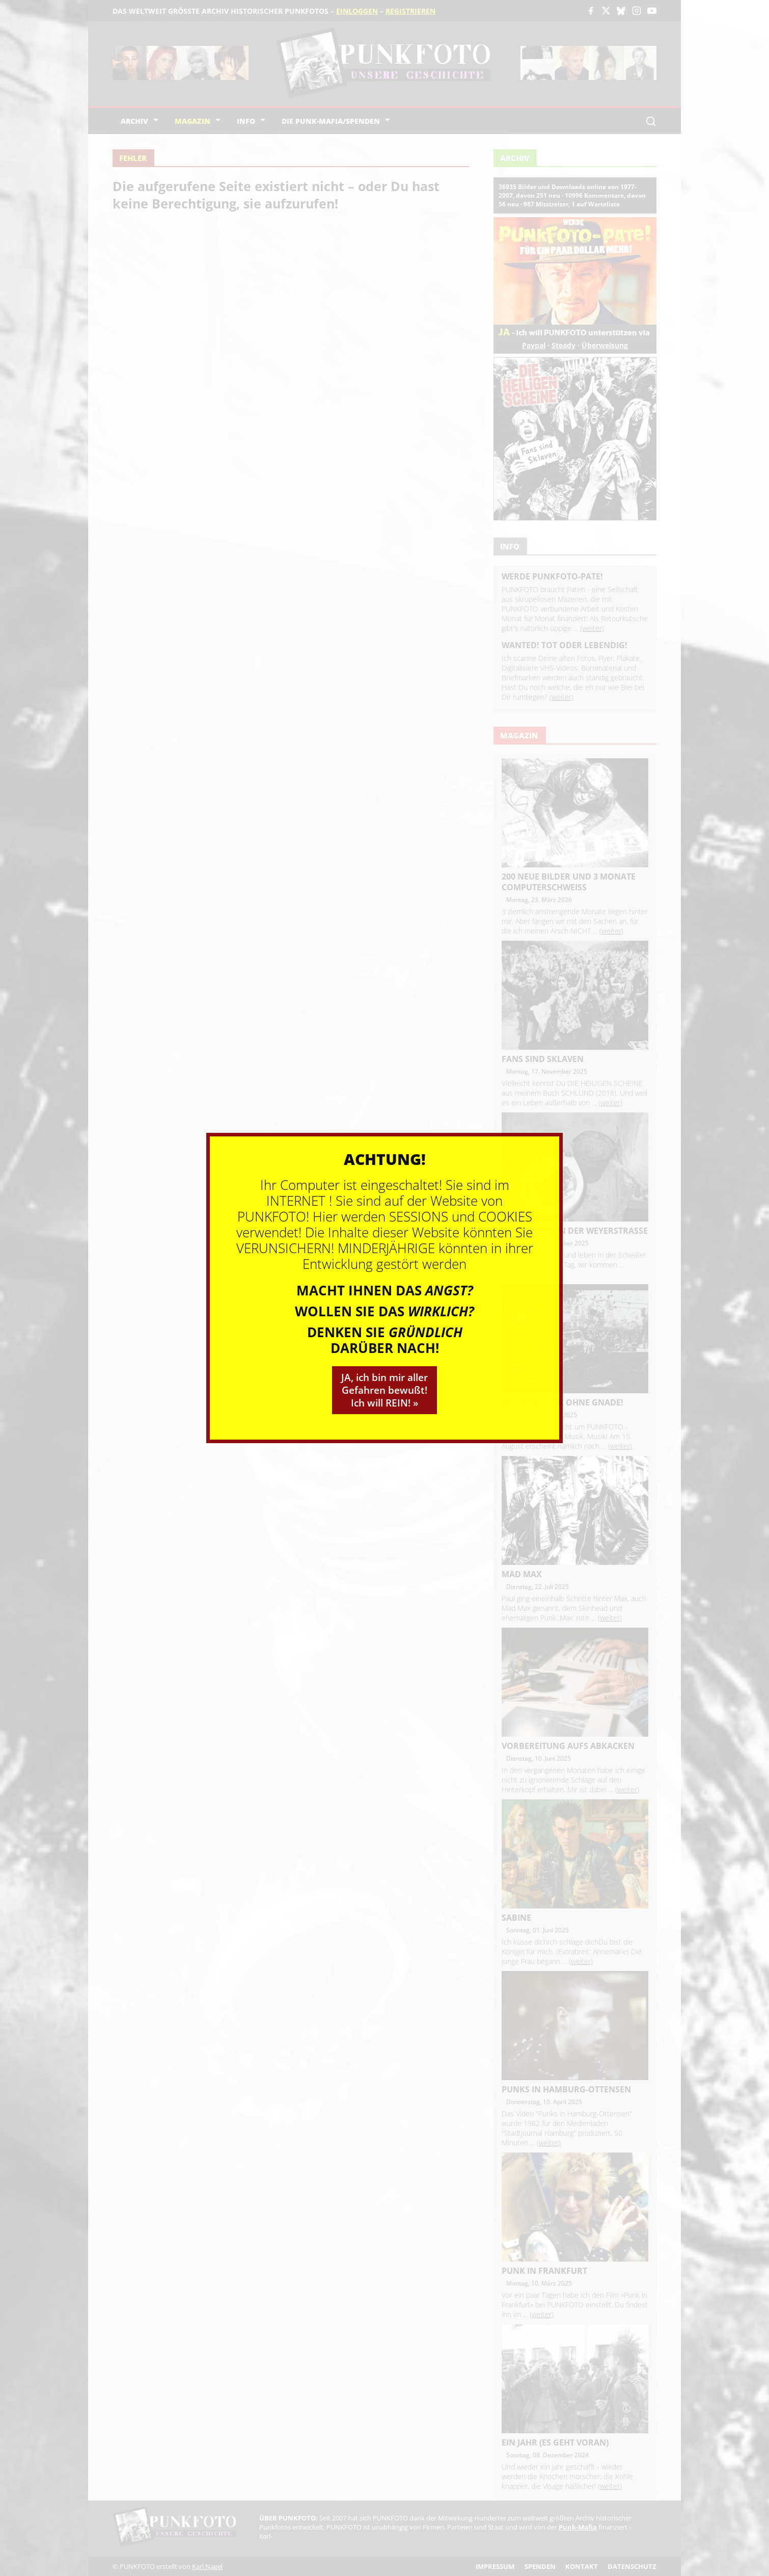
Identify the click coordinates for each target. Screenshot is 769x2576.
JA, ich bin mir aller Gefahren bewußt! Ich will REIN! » (384, 1390)
